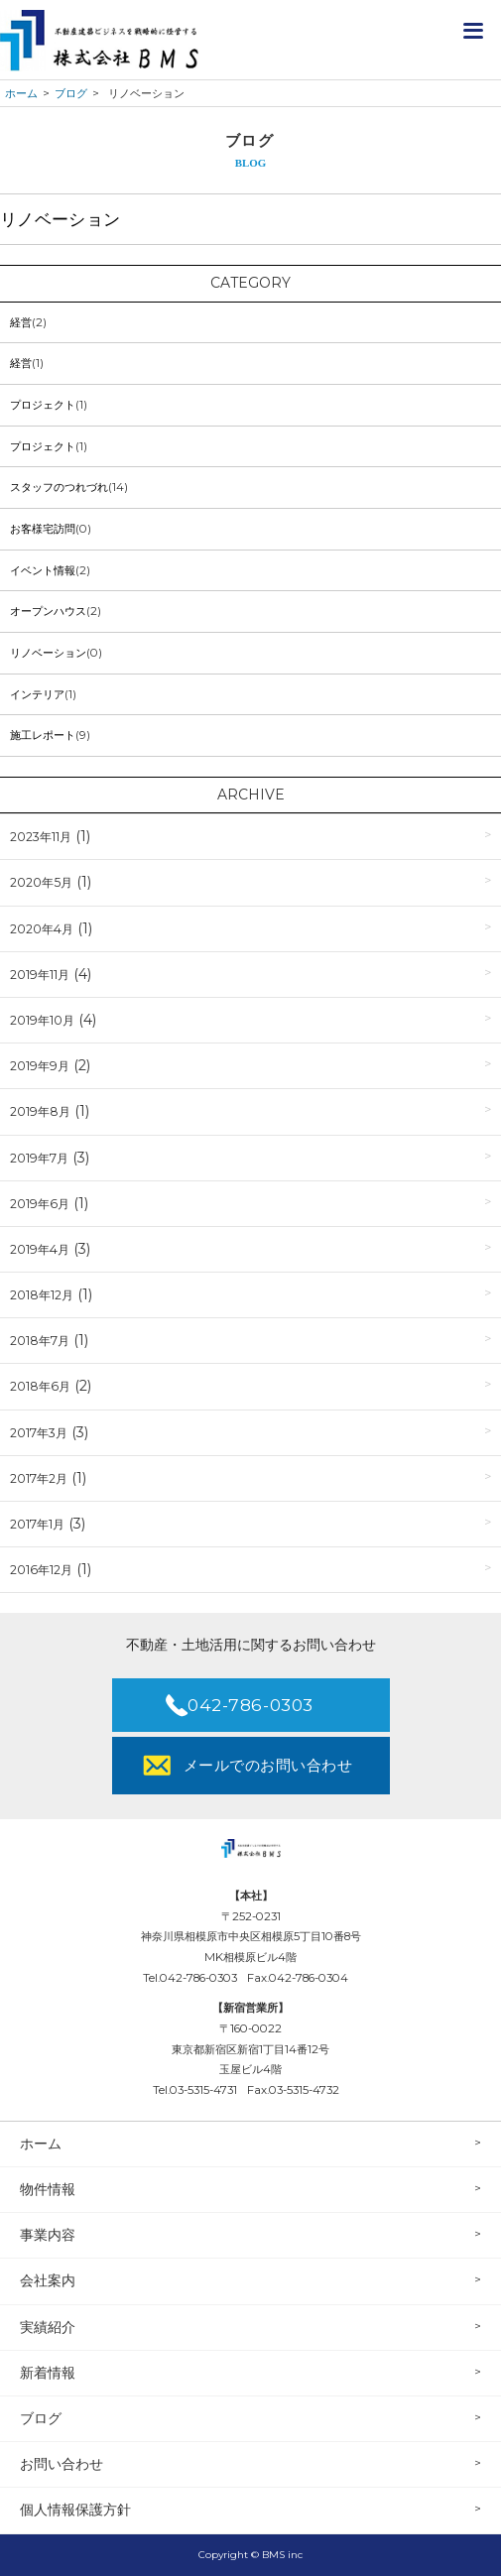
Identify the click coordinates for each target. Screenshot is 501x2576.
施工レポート (42, 735)
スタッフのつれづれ (59, 487)
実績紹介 (47, 2327)
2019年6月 (39, 1203)
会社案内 (47, 2280)
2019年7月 (39, 1158)
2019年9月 (39, 1065)
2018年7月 (39, 1340)
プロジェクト (42, 405)
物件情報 (47, 2189)
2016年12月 (41, 1569)
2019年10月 (42, 1020)
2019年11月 (39, 974)
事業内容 (47, 2235)
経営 (21, 322)
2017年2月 (38, 1478)
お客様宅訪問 (42, 529)
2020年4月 (41, 928)
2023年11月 (40, 836)
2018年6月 (40, 1386)
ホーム (41, 2143)
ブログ (41, 2418)
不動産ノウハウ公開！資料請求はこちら (431, 30)
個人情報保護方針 (75, 2509)
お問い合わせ (61, 2464)
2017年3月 (38, 1432)
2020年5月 (41, 882)
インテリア (37, 694)
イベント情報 (42, 570)
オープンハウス (48, 611)
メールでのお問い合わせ (268, 1765)
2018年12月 (41, 1295)
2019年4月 (39, 1249)
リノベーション (48, 653)
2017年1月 (37, 1524)
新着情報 (47, 2373)
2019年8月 (40, 1111)
